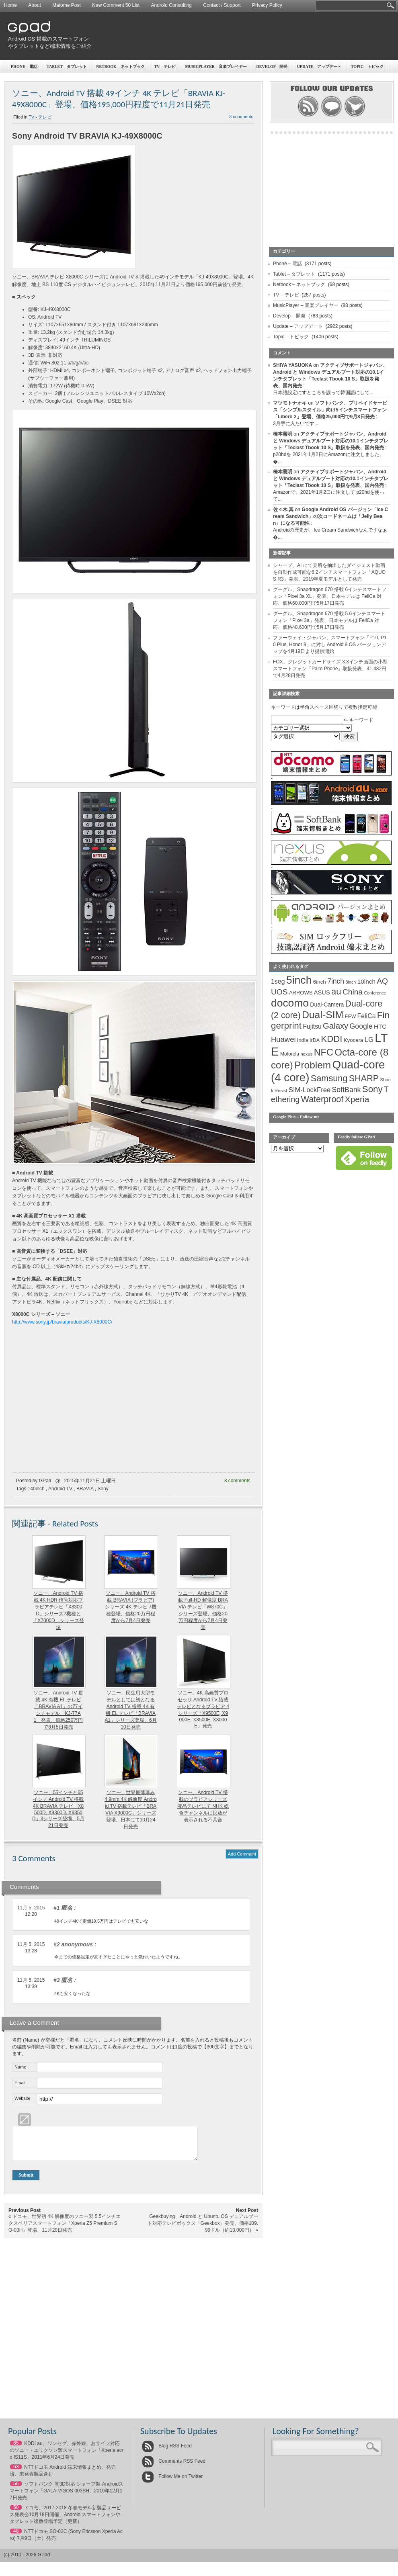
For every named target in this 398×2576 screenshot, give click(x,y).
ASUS (322, 992)
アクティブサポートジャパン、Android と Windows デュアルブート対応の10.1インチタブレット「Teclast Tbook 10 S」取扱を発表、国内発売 (330, 440)
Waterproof (322, 1099)
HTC (380, 1026)
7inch (335, 981)
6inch (319, 982)
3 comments (241, 116)
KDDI (331, 1039)
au (336, 991)
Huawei (283, 1039)
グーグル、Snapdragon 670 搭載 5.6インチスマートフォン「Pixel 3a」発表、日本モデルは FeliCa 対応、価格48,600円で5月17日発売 (329, 620)
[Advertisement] (321, 74)
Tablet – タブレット (67, 66)
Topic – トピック (291, 337)
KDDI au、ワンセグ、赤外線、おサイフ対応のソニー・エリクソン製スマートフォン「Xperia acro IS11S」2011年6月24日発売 (66, 2456)
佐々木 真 (283, 509)
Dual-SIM (322, 1014)
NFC (323, 1052)
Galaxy (335, 1025)
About (34, 5)
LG (369, 1039)
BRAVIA (84, 1489)
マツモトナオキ (290, 403)
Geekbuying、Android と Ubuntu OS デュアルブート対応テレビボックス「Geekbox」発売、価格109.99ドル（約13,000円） (203, 2229)
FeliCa (366, 1016)
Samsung (329, 1078)
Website (22, 2098)
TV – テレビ (165, 66)
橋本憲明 (282, 434)
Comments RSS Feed (173, 2467)
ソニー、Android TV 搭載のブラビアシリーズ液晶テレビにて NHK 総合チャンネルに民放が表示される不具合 (203, 1806)
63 (15, 2473)
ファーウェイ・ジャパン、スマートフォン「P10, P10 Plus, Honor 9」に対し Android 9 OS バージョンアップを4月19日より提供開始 (330, 644)
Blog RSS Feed (167, 2452)
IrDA (315, 1040)
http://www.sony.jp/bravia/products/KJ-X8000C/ (62, 1322)
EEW (350, 1016)
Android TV (60, 1489)
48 (15, 2537)
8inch (350, 982)
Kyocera (353, 1040)
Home (10, 5)
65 (15, 2449)
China (353, 992)
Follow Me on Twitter (172, 2482)
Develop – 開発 (289, 316)
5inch (299, 980)
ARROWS (301, 993)
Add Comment (242, 1854)
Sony (102, 1489)
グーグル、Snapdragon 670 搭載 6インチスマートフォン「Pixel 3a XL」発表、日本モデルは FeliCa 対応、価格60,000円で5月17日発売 (329, 596)
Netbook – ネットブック (120, 66)
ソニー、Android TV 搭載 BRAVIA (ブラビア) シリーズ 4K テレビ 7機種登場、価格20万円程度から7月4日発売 (130, 1606)
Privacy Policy (267, 5)
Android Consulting (171, 5)
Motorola (289, 1054)
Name (20, 2066)
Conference (375, 992)
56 (15, 2489)
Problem (312, 1065)
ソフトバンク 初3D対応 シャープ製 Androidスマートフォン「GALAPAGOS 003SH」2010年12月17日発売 (66, 2496)
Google (361, 1026)
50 (15, 2513)
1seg (278, 981)
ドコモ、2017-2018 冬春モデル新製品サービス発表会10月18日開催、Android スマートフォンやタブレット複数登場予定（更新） (65, 2520)
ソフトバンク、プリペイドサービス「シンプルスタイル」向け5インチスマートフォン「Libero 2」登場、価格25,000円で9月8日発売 (330, 409)
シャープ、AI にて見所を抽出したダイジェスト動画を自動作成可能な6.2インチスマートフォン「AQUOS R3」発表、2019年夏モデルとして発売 (329, 572)
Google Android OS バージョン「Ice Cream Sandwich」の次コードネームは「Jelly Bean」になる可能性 (330, 516)
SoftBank (346, 1090)
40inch (37, 1489)
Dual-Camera (327, 1004)
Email (20, 2082)
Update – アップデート (298, 326)
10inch (366, 981)
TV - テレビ (40, 117)
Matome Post (66, 5)
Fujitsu (312, 1026)
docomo (290, 1003)
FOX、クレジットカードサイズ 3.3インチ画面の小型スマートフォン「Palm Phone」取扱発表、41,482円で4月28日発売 (330, 668)
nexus (306, 1054)
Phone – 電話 (24, 66)
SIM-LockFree (309, 1090)
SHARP (364, 1078)
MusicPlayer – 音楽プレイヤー (216, 66)
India (302, 1040)
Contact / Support (221, 5)
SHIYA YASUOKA (292, 365)
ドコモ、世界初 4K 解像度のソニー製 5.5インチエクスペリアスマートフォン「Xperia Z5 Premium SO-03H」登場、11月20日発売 (64, 2229)
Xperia (357, 1099)
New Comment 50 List (116, 5)
